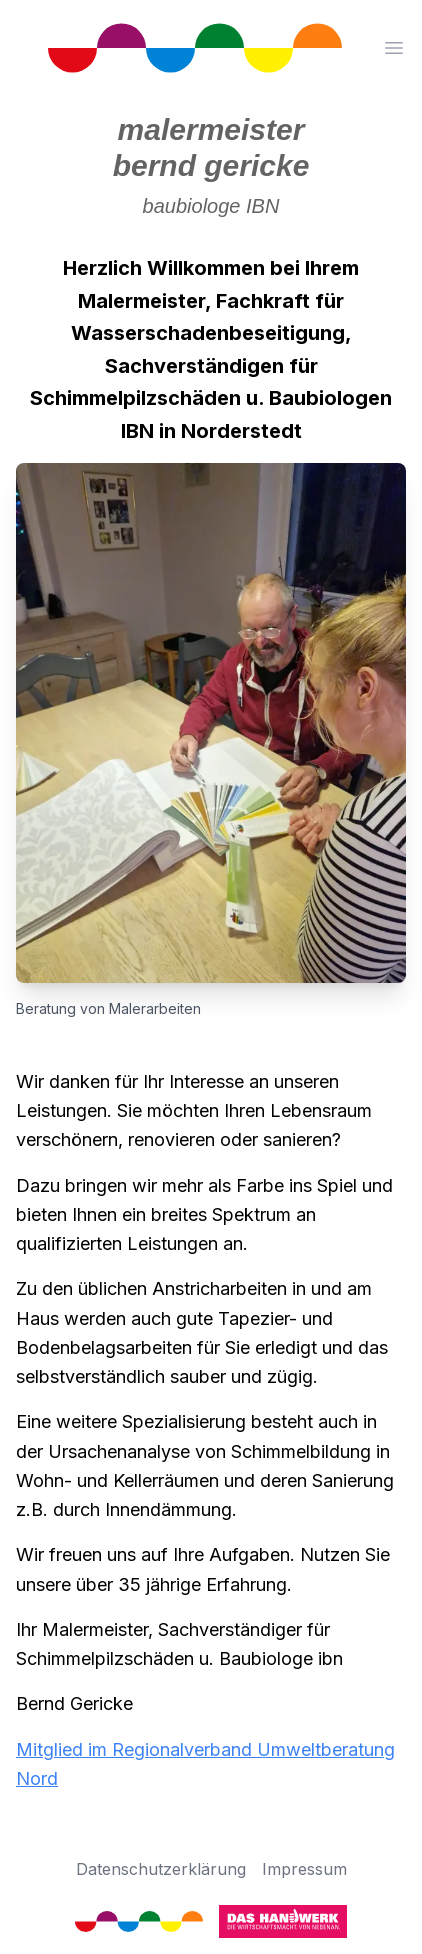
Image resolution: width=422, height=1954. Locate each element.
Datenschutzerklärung (161, 1869)
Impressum (304, 1869)
